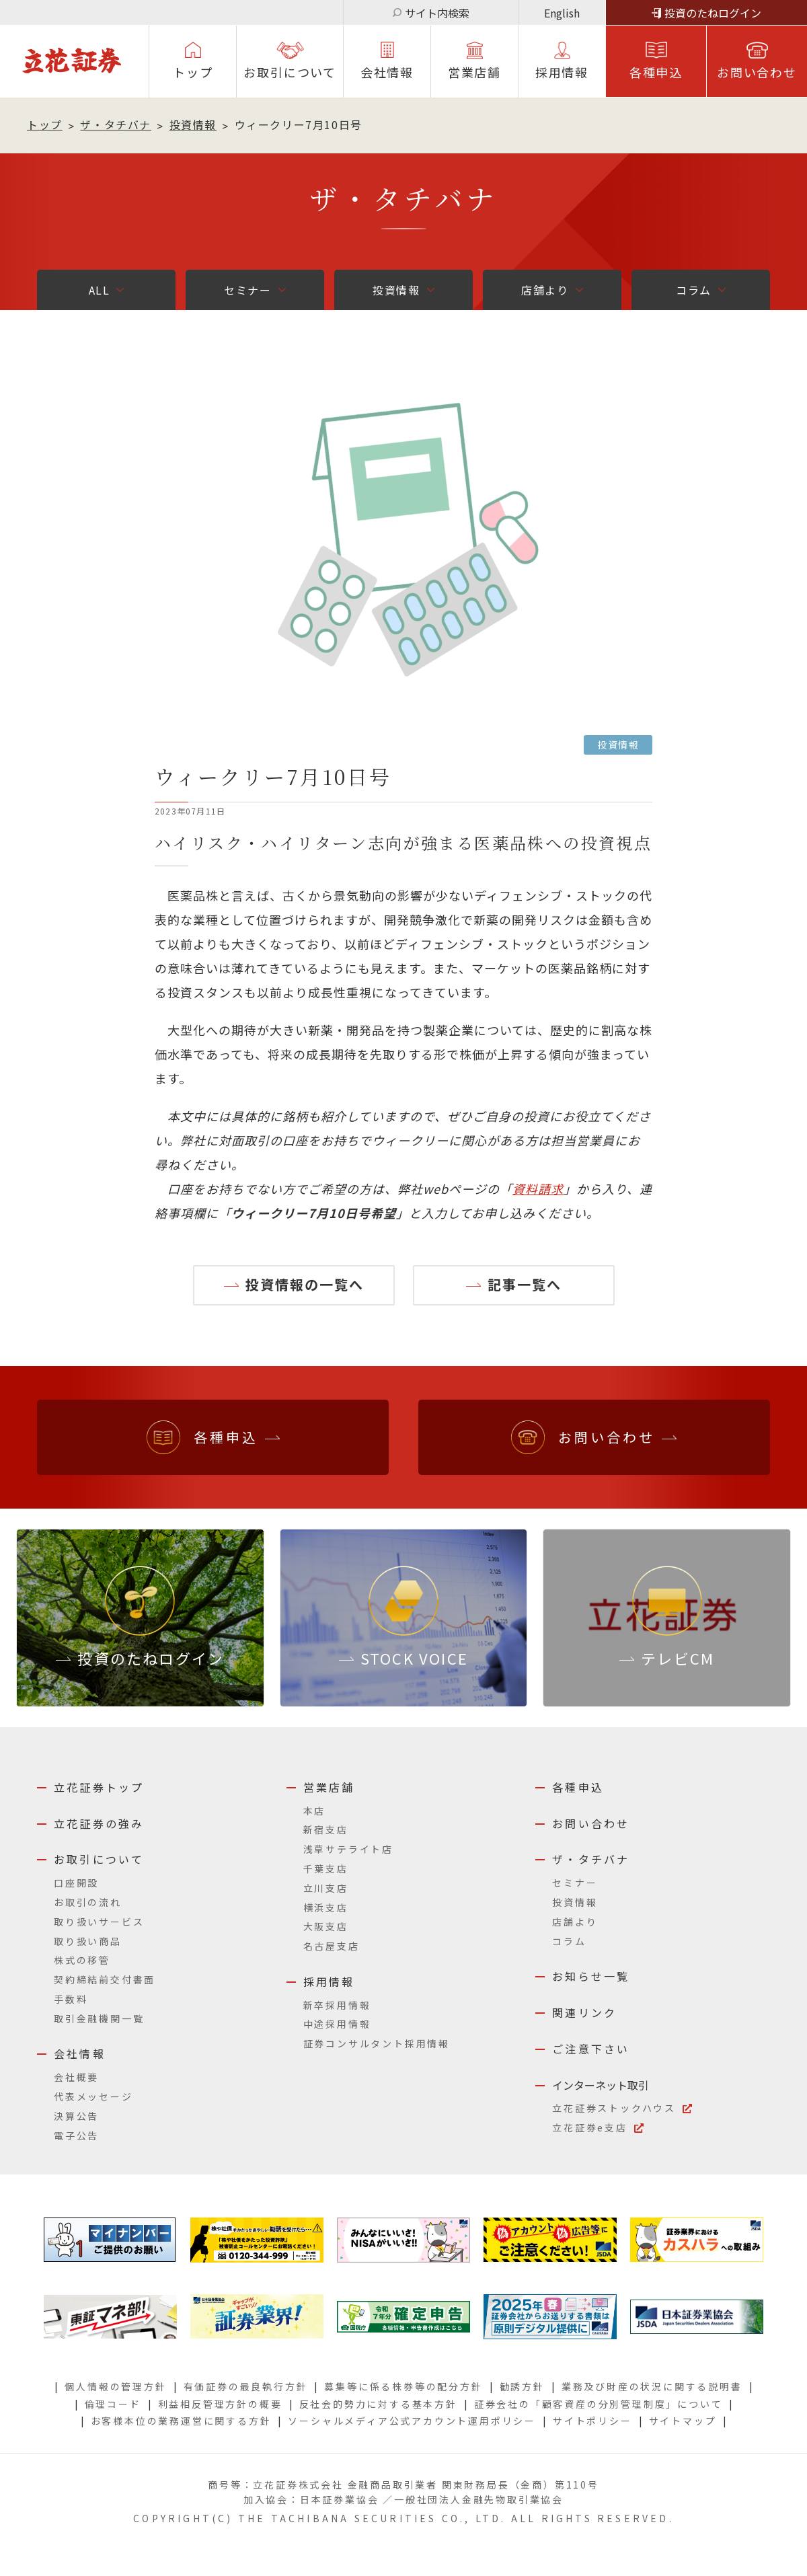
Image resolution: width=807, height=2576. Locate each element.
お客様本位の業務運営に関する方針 (181, 2420)
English (562, 13)
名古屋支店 (331, 1946)
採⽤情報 (561, 72)
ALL (99, 290)
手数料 (70, 1999)
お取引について (289, 72)
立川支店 (325, 1888)
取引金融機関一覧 (99, 2018)
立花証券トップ (99, 1787)
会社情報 (387, 72)
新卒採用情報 (337, 2005)
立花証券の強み (99, 1823)
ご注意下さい (590, 2049)
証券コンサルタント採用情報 (376, 2043)
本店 (314, 1810)
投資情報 (193, 124)
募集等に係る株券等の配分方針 (403, 2386)
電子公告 (76, 2135)
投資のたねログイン (712, 13)
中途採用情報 (337, 2024)
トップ (193, 72)
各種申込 (656, 72)
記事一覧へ (525, 1284)
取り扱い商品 (88, 1941)
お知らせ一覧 (590, 1976)
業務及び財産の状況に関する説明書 (652, 2386)
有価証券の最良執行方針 (246, 2386)
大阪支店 (325, 1926)
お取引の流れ (88, 1902)
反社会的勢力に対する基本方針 (378, 2404)
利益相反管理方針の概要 (220, 2404)
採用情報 (329, 1981)
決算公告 (76, 2116)
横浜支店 (325, 1907)
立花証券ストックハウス (614, 2108)
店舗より (544, 290)
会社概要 (76, 2077)
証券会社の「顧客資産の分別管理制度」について (598, 2404)
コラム (694, 290)
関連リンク (584, 2012)
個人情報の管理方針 (115, 2386)
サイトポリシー (592, 2420)
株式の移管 (82, 1960)
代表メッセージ (93, 2096)
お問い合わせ (757, 72)
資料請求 (538, 1188)
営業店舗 (474, 72)
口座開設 (76, 1882)
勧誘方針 (522, 2386)
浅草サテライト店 (348, 1849)
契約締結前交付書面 (104, 1979)
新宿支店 (325, 1829)
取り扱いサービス (99, 1921)
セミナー (247, 290)
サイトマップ (683, 2420)
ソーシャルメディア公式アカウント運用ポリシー (412, 2420)
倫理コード (113, 2404)
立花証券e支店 (589, 2127)
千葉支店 (325, 1868)
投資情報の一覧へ (304, 1284)
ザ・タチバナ (115, 124)
